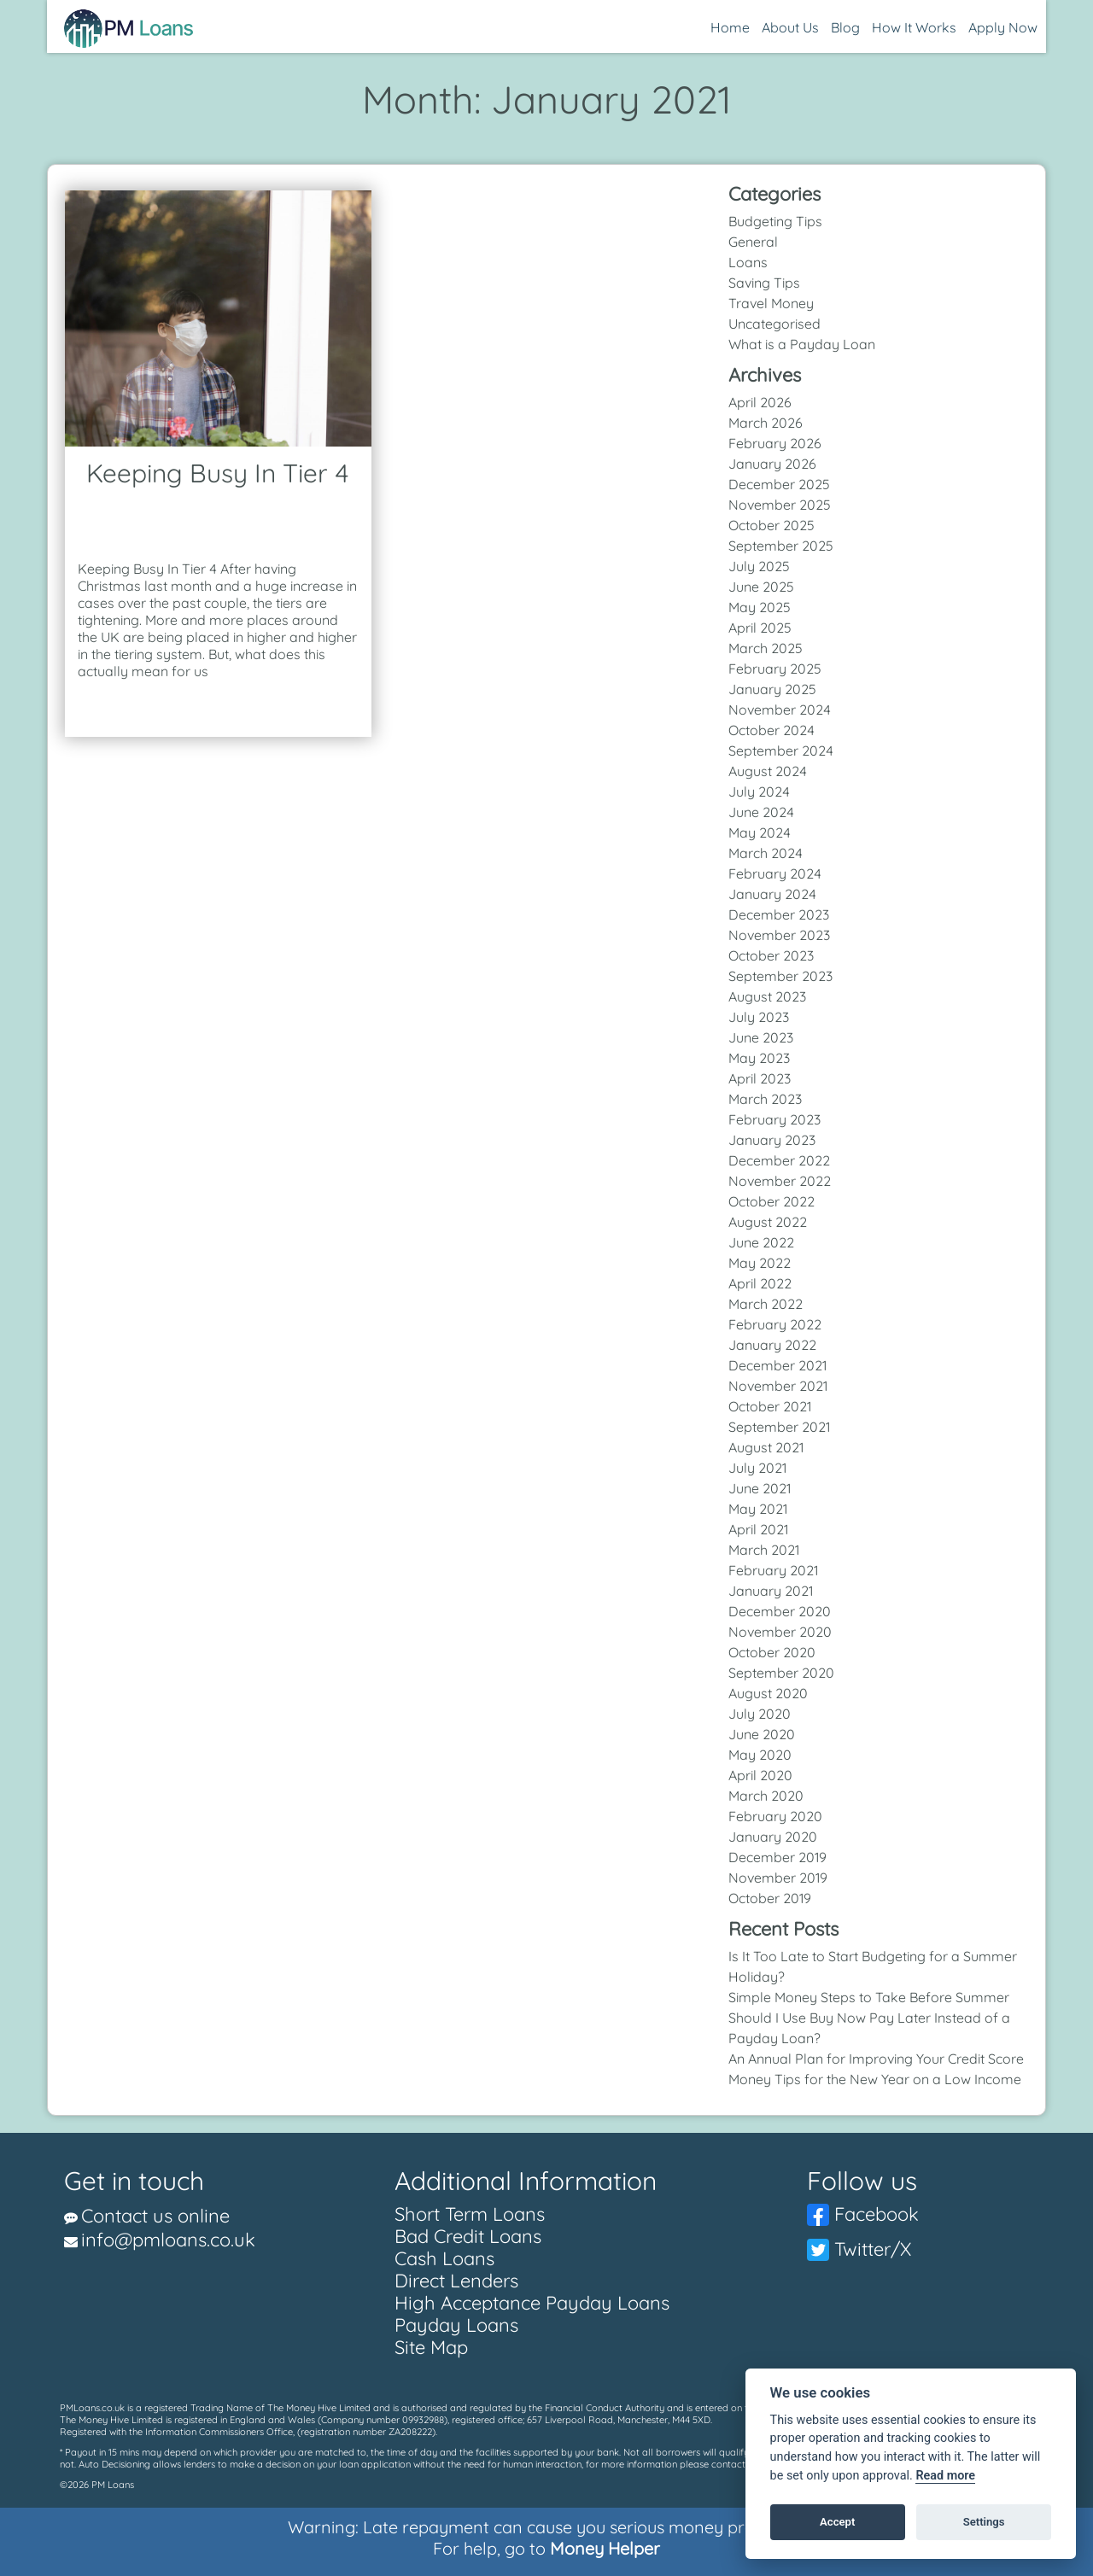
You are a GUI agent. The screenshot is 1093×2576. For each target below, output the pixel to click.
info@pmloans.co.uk (168, 2240)
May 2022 (759, 1262)
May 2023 (759, 1057)
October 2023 (771, 955)
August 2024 (767, 771)
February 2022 (774, 1324)
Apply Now (1002, 27)
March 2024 (765, 853)
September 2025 (780, 545)
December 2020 (779, 1611)
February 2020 (775, 1816)
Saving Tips (764, 282)
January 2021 (770, 1590)
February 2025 (774, 668)
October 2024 (771, 730)
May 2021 (757, 1508)
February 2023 (774, 1119)
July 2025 (759, 566)
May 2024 (759, 832)
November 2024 (779, 709)
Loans (748, 262)
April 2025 (760, 627)
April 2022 (760, 1283)
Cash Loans (444, 2258)
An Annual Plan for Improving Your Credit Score (876, 2058)
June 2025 (761, 586)
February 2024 (774, 873)
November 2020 (780, 1631)
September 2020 (781, 1672)
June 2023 (760, 1037)
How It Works (914, 27)
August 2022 (767, 1221)
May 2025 (759, 607)
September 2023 (780, 975)
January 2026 (772, 463)
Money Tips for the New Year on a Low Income (874, 2079)
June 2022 (761, 1242)
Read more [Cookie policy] (945, 2475)
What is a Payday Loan (801, 344)
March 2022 (765, 1303)
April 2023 (759, 1078)
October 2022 (771, 1201)
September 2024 (780, 750)
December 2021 (777, 1365)
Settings (984, 2521)
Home (730, 27)
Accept (837, 2521)
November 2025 (779, 504)
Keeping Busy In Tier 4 (217, 473)
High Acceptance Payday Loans (532, 2303)
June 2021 (759, 1488)
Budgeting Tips (775, 221)
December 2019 (777, 1857)
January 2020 (772, 1836)
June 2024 (761, 812)
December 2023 (778, 914)
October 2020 (771, 1652)
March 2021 (763, 1549)
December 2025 (779, 484)
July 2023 (758, 1016)
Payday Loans (456, 2325)
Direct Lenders (456, 2281)
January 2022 (772, 1344)
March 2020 (766, 1795)
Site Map (431, 2347)
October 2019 (769, 1898)
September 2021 (779, 1426)
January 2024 (772, 893)
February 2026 (774, 443)
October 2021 (769, 1406)
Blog (845, 27)
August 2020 (768, 1693)
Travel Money (771, 303)
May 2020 (760, 1754)
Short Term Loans (470, 2214)
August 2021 (766, 1447)
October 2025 (771, 525)
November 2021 (777, 1385)
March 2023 (765, 1098)
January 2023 (771, 1139)
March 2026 (765, 422)
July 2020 (759, 1713)
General (753, 241)
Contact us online (155, 2216)
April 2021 (758, 1529)
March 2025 (765, 648)
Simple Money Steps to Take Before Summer (868, 1997)
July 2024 (759, 791)
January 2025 (772, 689)
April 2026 (760, 402)
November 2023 (779, 934)
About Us (790, 27)
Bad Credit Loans (468, 2236)
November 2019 (777, 1877)
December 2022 (779, 1160)
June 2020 (761, 1734)
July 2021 (757, 1467)
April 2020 (760, 1775)
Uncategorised (774, 323)
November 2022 (779, 1180)
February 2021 (773, 1570)
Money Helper (605, 2548)
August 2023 (767, 996)
